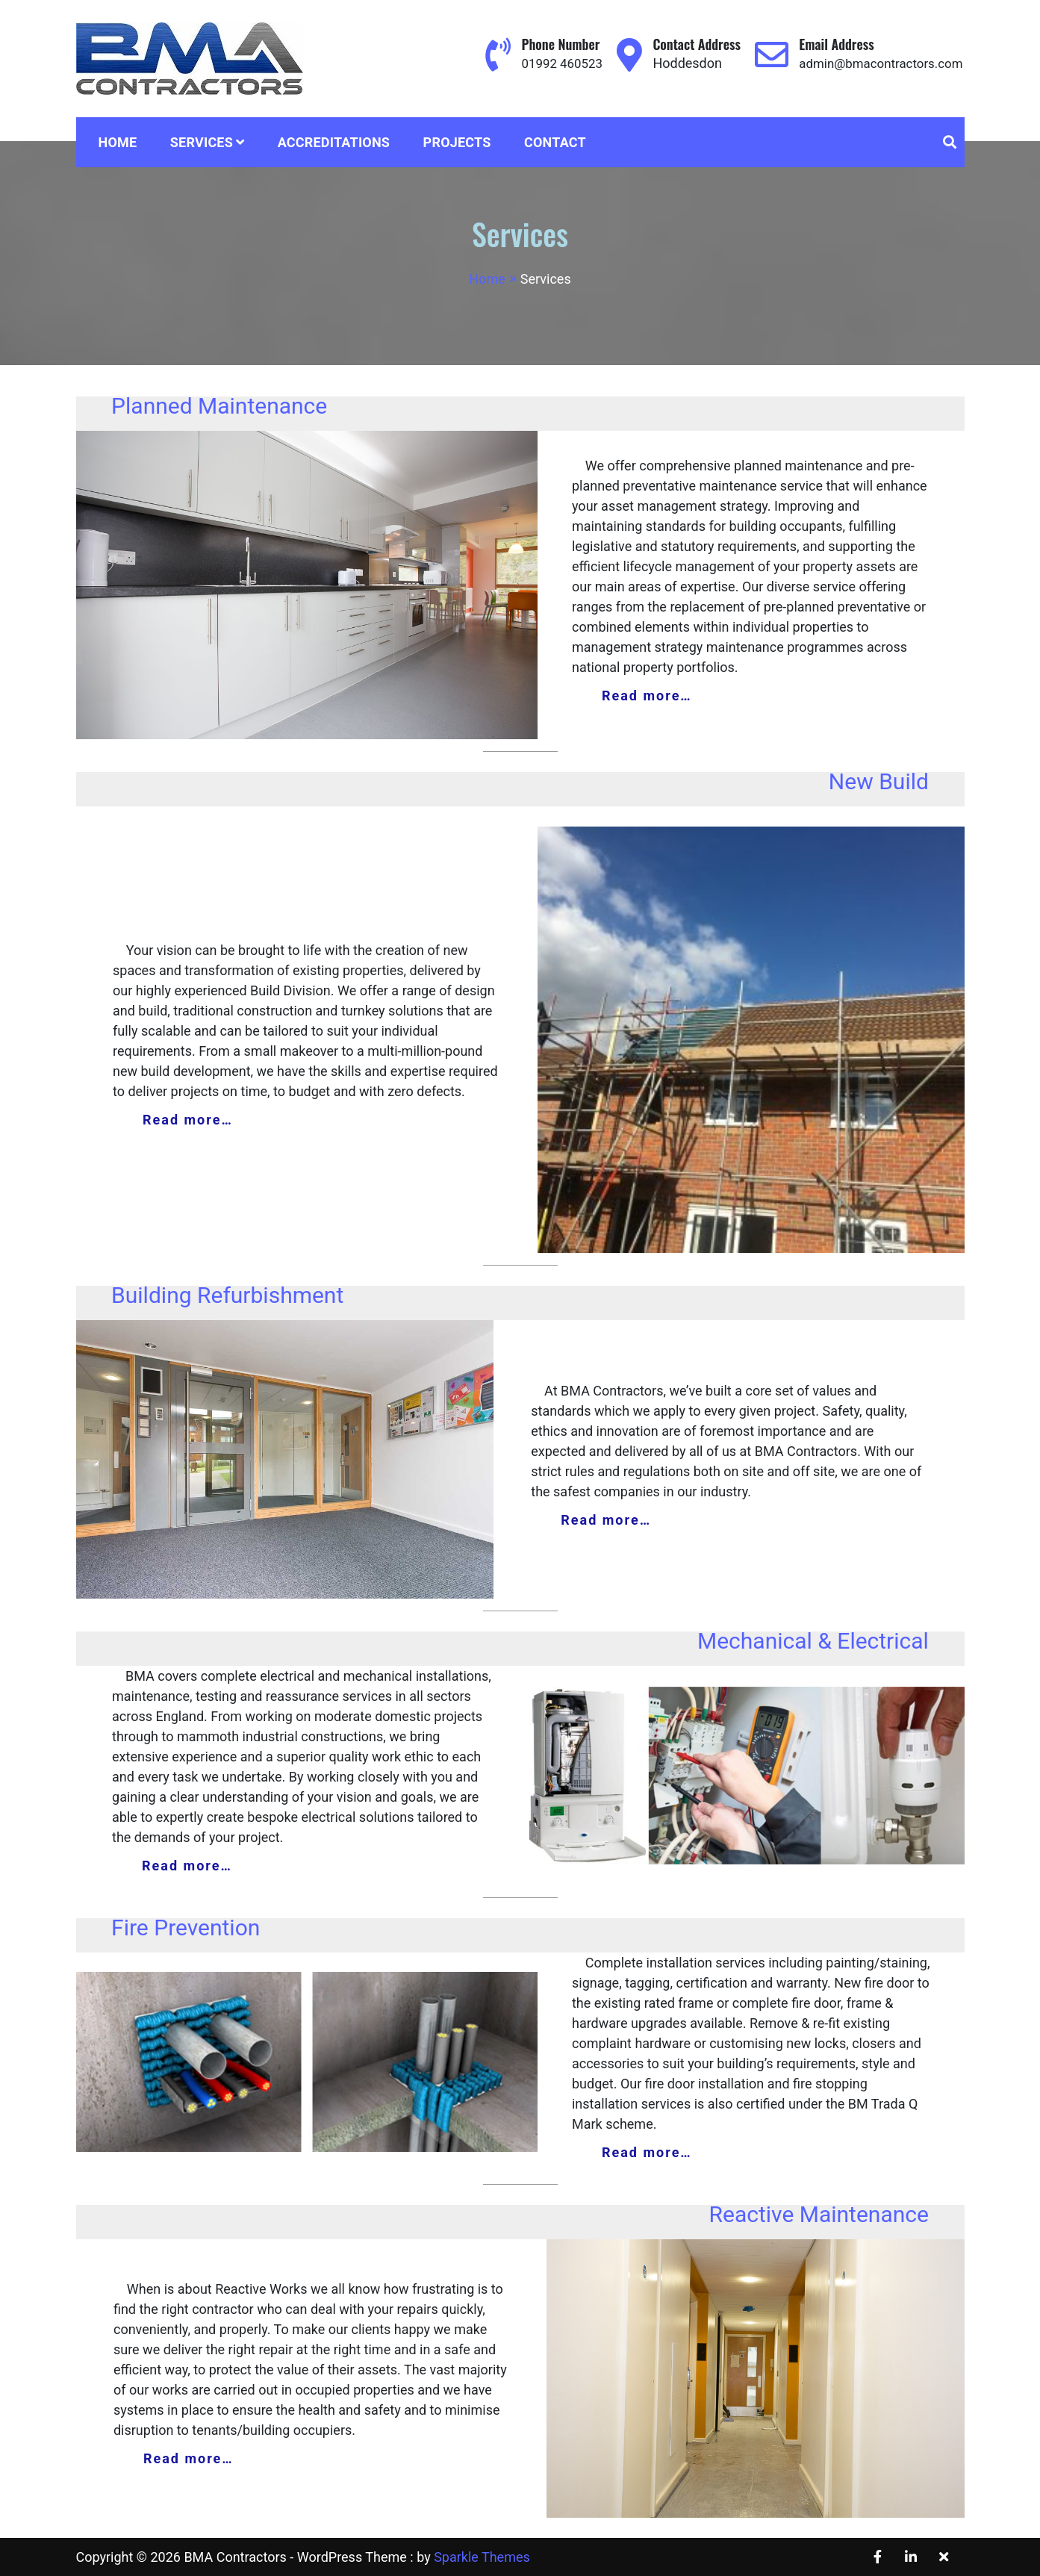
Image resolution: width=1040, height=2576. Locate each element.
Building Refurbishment (227, 1295)
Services (201, 142)
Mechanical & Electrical (813, 1641)
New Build (879, 781)
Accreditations (334, 142)
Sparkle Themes (482, 2557)
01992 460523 (548, 63)
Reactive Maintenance (819, 2214)
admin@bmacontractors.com (875, 63)
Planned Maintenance (219, 406)
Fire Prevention (185, 1927)
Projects (457, 142)
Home (118, 142)
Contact (555, 142)
